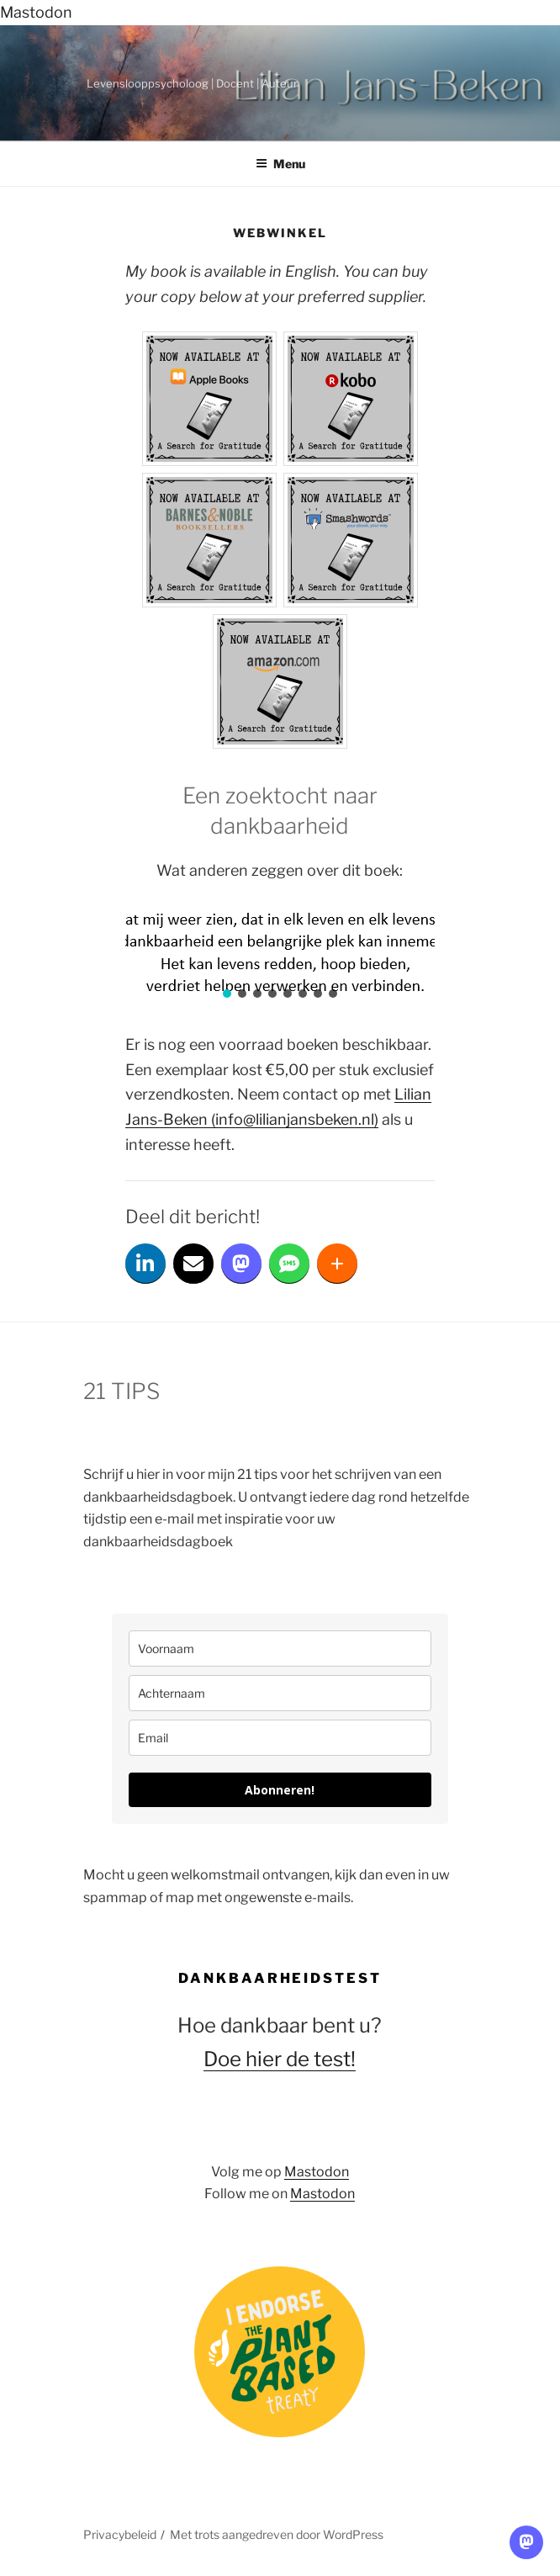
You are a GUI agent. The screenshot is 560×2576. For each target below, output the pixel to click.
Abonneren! (279, 1790)
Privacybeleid (119, 2534)
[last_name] (280, 1693)
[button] (227, 993)
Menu (280, 163)
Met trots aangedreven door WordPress (276, 2534)
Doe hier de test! (279, 2059)
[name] (280, 1648)
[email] (280, 1738)
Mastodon (36, 12)
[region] (280, 958)
